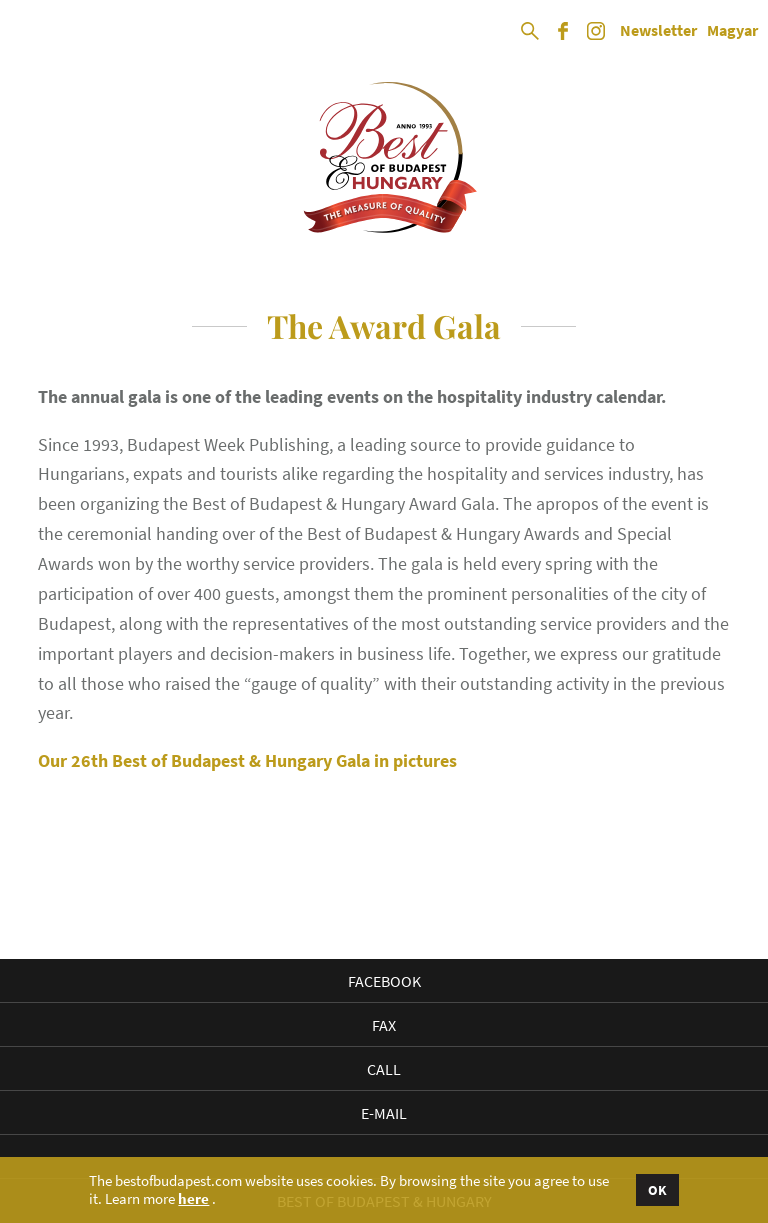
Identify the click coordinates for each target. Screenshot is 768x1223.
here (193, 1199)
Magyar (732, 31)
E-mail (384, 1113)
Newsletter (658, 31)
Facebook (384, 981)
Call (384, 1069)
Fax (384, 1025)
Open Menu (32, 32)
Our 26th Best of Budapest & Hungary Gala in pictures (247, 760)
